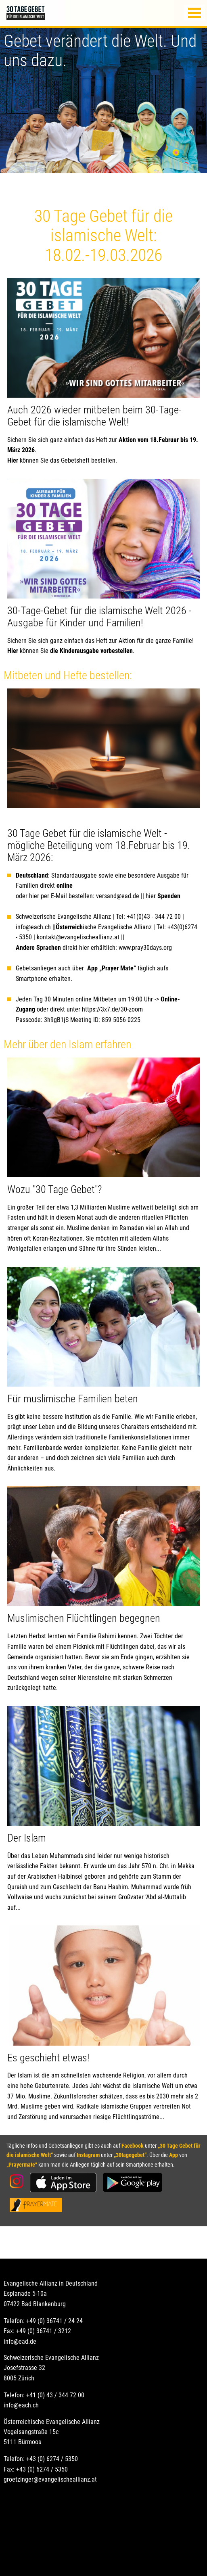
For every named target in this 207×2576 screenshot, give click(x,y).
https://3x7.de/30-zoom (112, 1009)
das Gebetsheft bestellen (82, 460)
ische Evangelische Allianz (104, 927)
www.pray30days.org (145, 947)
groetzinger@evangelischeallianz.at (50, 2479)
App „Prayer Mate (110, 968)
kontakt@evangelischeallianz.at (79, 937)
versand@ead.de (117, 896)
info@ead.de (20, 2341)
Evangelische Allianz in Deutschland (51, 2283)
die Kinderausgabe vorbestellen (91, 651)
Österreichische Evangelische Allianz (52, 2422)
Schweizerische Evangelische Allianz (63, 916)
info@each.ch (33, 927)
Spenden (168, 896)
